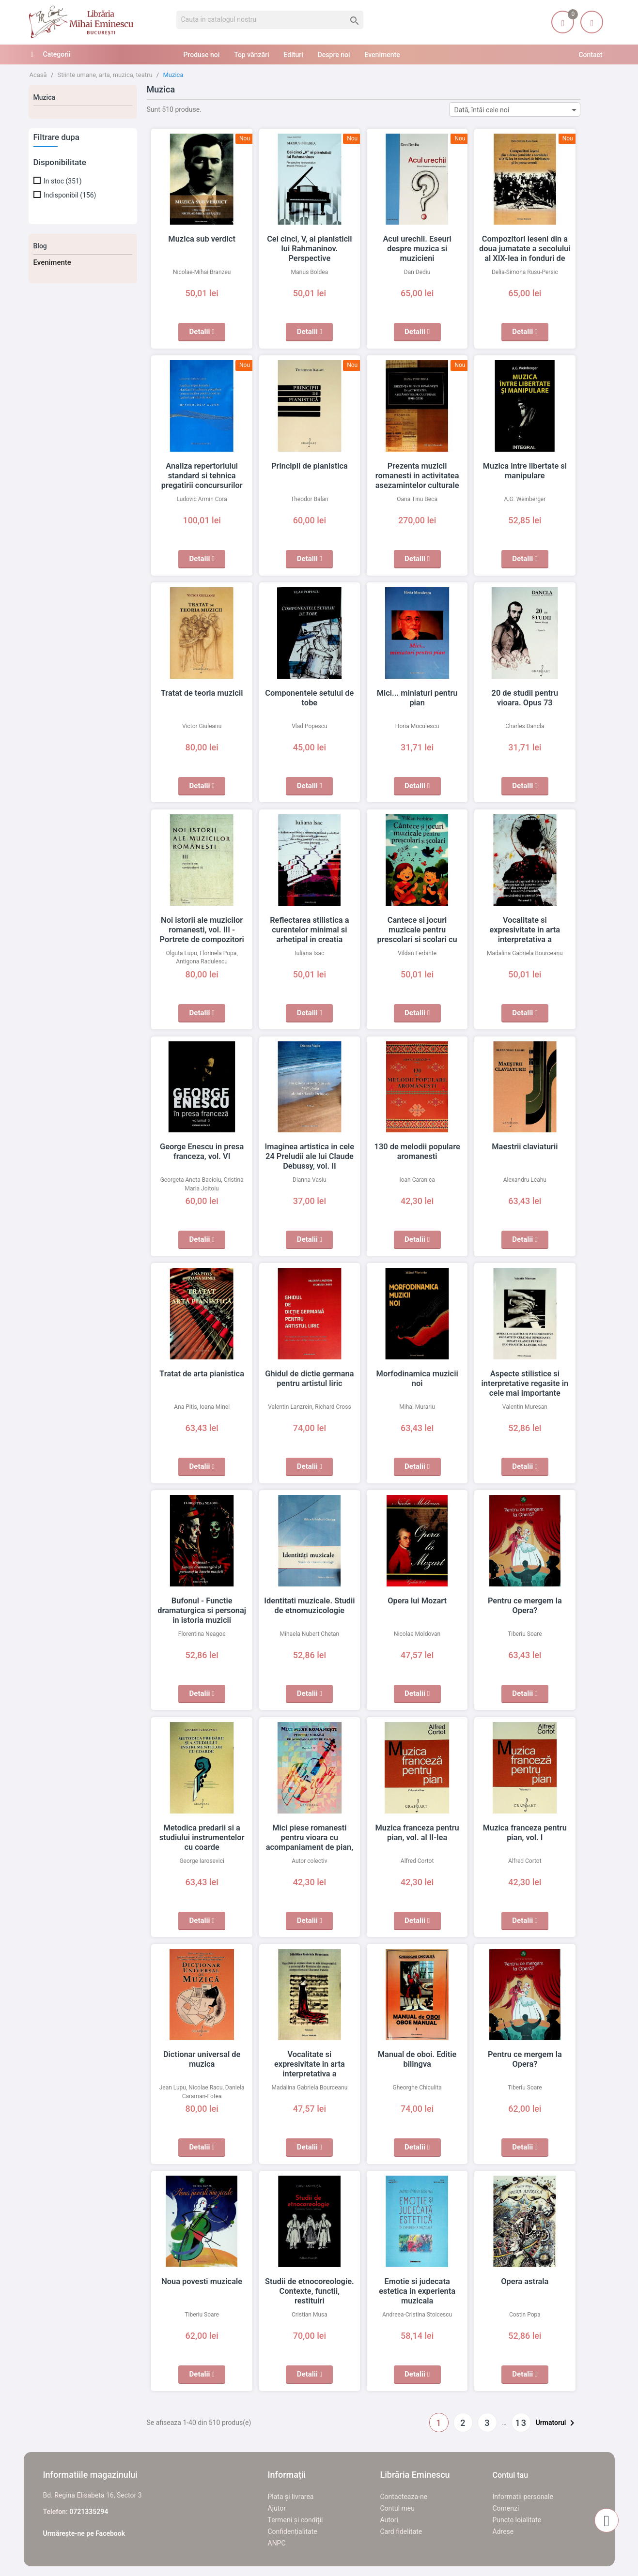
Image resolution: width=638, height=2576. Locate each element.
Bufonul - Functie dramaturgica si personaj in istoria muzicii (201, 1611)
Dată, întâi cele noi (517, 110)
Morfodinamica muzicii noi (416, 1374)
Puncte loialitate (517, 2520)
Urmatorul (557, 2423)
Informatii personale (523, 2496)
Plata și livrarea (291, 2496)
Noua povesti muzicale (202, 2281)
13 (521, 2423)
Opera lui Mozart (417, 1601)
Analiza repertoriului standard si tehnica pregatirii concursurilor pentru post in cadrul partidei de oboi (202, 485)
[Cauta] (270, 20)
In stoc (63, 181)
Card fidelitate (401, 2531)
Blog (40, 246)
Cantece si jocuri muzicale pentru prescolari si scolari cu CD (417, 930)
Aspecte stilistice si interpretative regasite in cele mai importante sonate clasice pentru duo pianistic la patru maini (525, 1393)
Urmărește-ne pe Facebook (84, 2533)
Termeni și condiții (295, 2520)
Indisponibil (70, 195)
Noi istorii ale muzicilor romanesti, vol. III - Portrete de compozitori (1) (202, 930)
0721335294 (88, 2511)
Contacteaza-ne (404, 2496)
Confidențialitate (292, 2531)
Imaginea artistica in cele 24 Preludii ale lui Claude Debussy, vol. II (309, 1157)
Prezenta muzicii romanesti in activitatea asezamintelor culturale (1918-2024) (417, 476)
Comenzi (506, 2508)
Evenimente (52, 262)
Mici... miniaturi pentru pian (417, 693)
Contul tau (511, 2475)
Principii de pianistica (309, 466)
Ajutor (277, 2508)
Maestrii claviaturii (525, 1147)
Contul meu (397, 2508)
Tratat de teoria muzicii (201, 693)
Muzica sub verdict (202, 239)
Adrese (503, 2531)
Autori (389, 2520)
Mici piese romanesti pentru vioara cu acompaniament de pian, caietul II (309, 1838)
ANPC (277, 2543)
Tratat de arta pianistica (202, 1374)
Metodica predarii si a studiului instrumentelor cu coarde (202, 1838)
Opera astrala (524, 2281)
